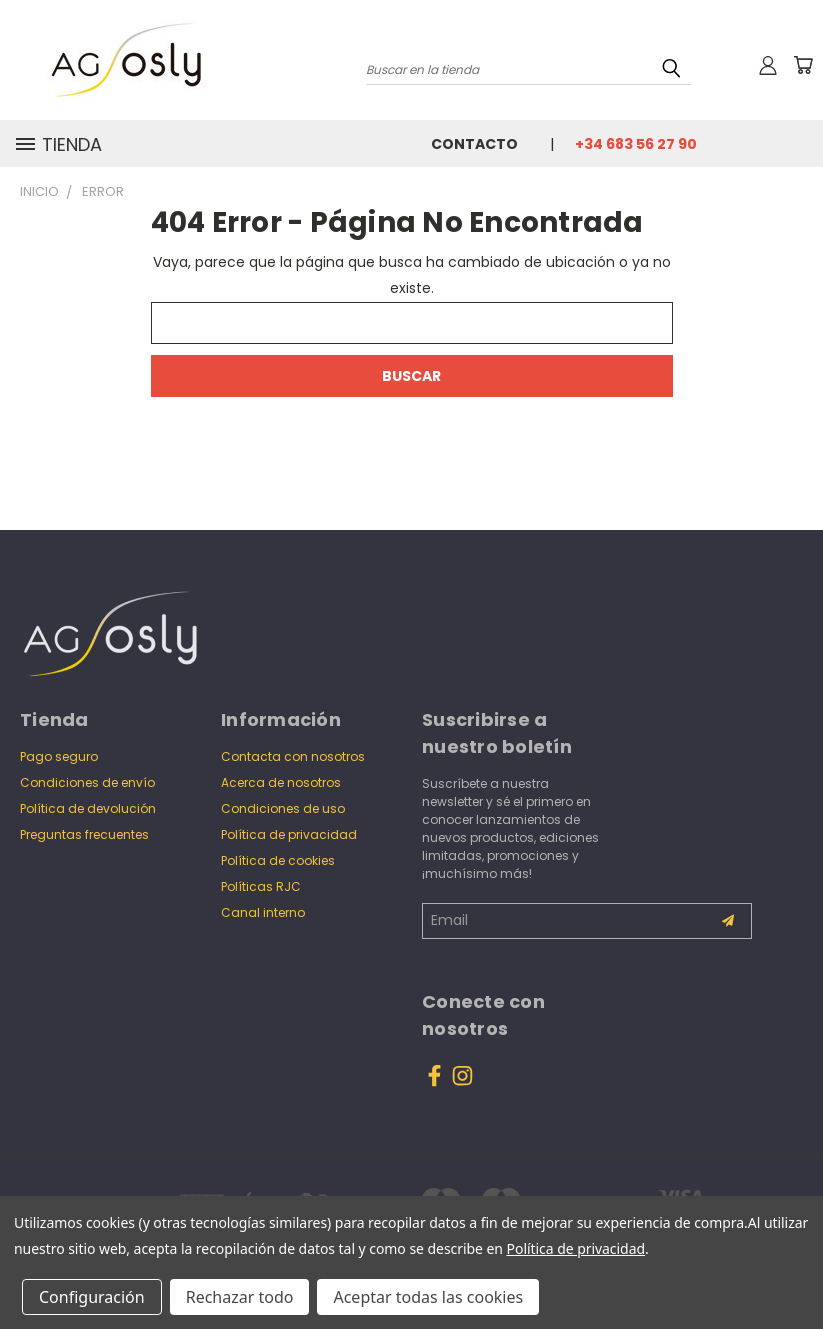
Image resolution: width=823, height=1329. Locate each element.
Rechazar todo (240, 1297)
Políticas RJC (261, 886)
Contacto (474, 144)
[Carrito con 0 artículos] (803, 65)
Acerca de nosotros (281, 782)
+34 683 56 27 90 (636, 144)
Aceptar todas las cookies (428, 1297)
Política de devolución (88, 808)
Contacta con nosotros (293, 756)
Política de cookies (278, 860)
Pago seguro (59, 756)
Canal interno (263, 912)
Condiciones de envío (87, 782)
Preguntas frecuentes (84, 834)
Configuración (92, 1297)
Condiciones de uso (283, 808)
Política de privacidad (289, 834)
